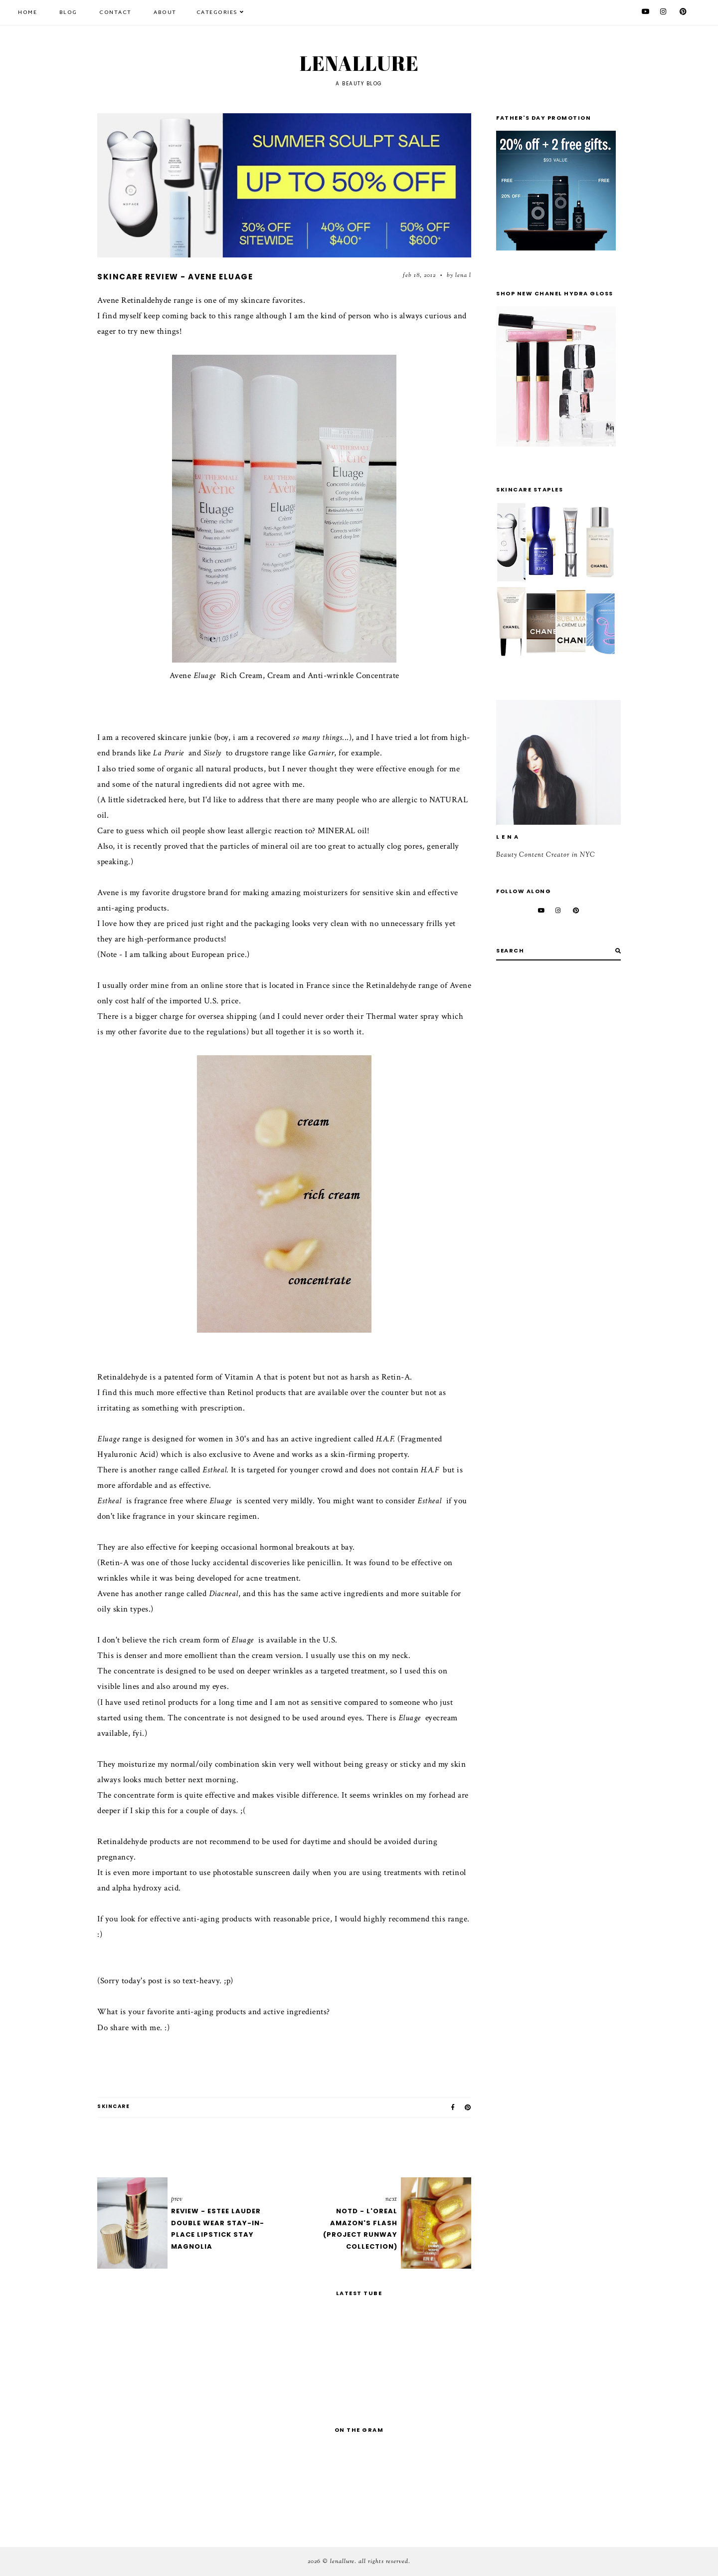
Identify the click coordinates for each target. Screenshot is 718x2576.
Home (27, 12)
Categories (217, 12)
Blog (68, 12)
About (165, 12)
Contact (115, 12)
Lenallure (359, 63)
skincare (113, 2106)
